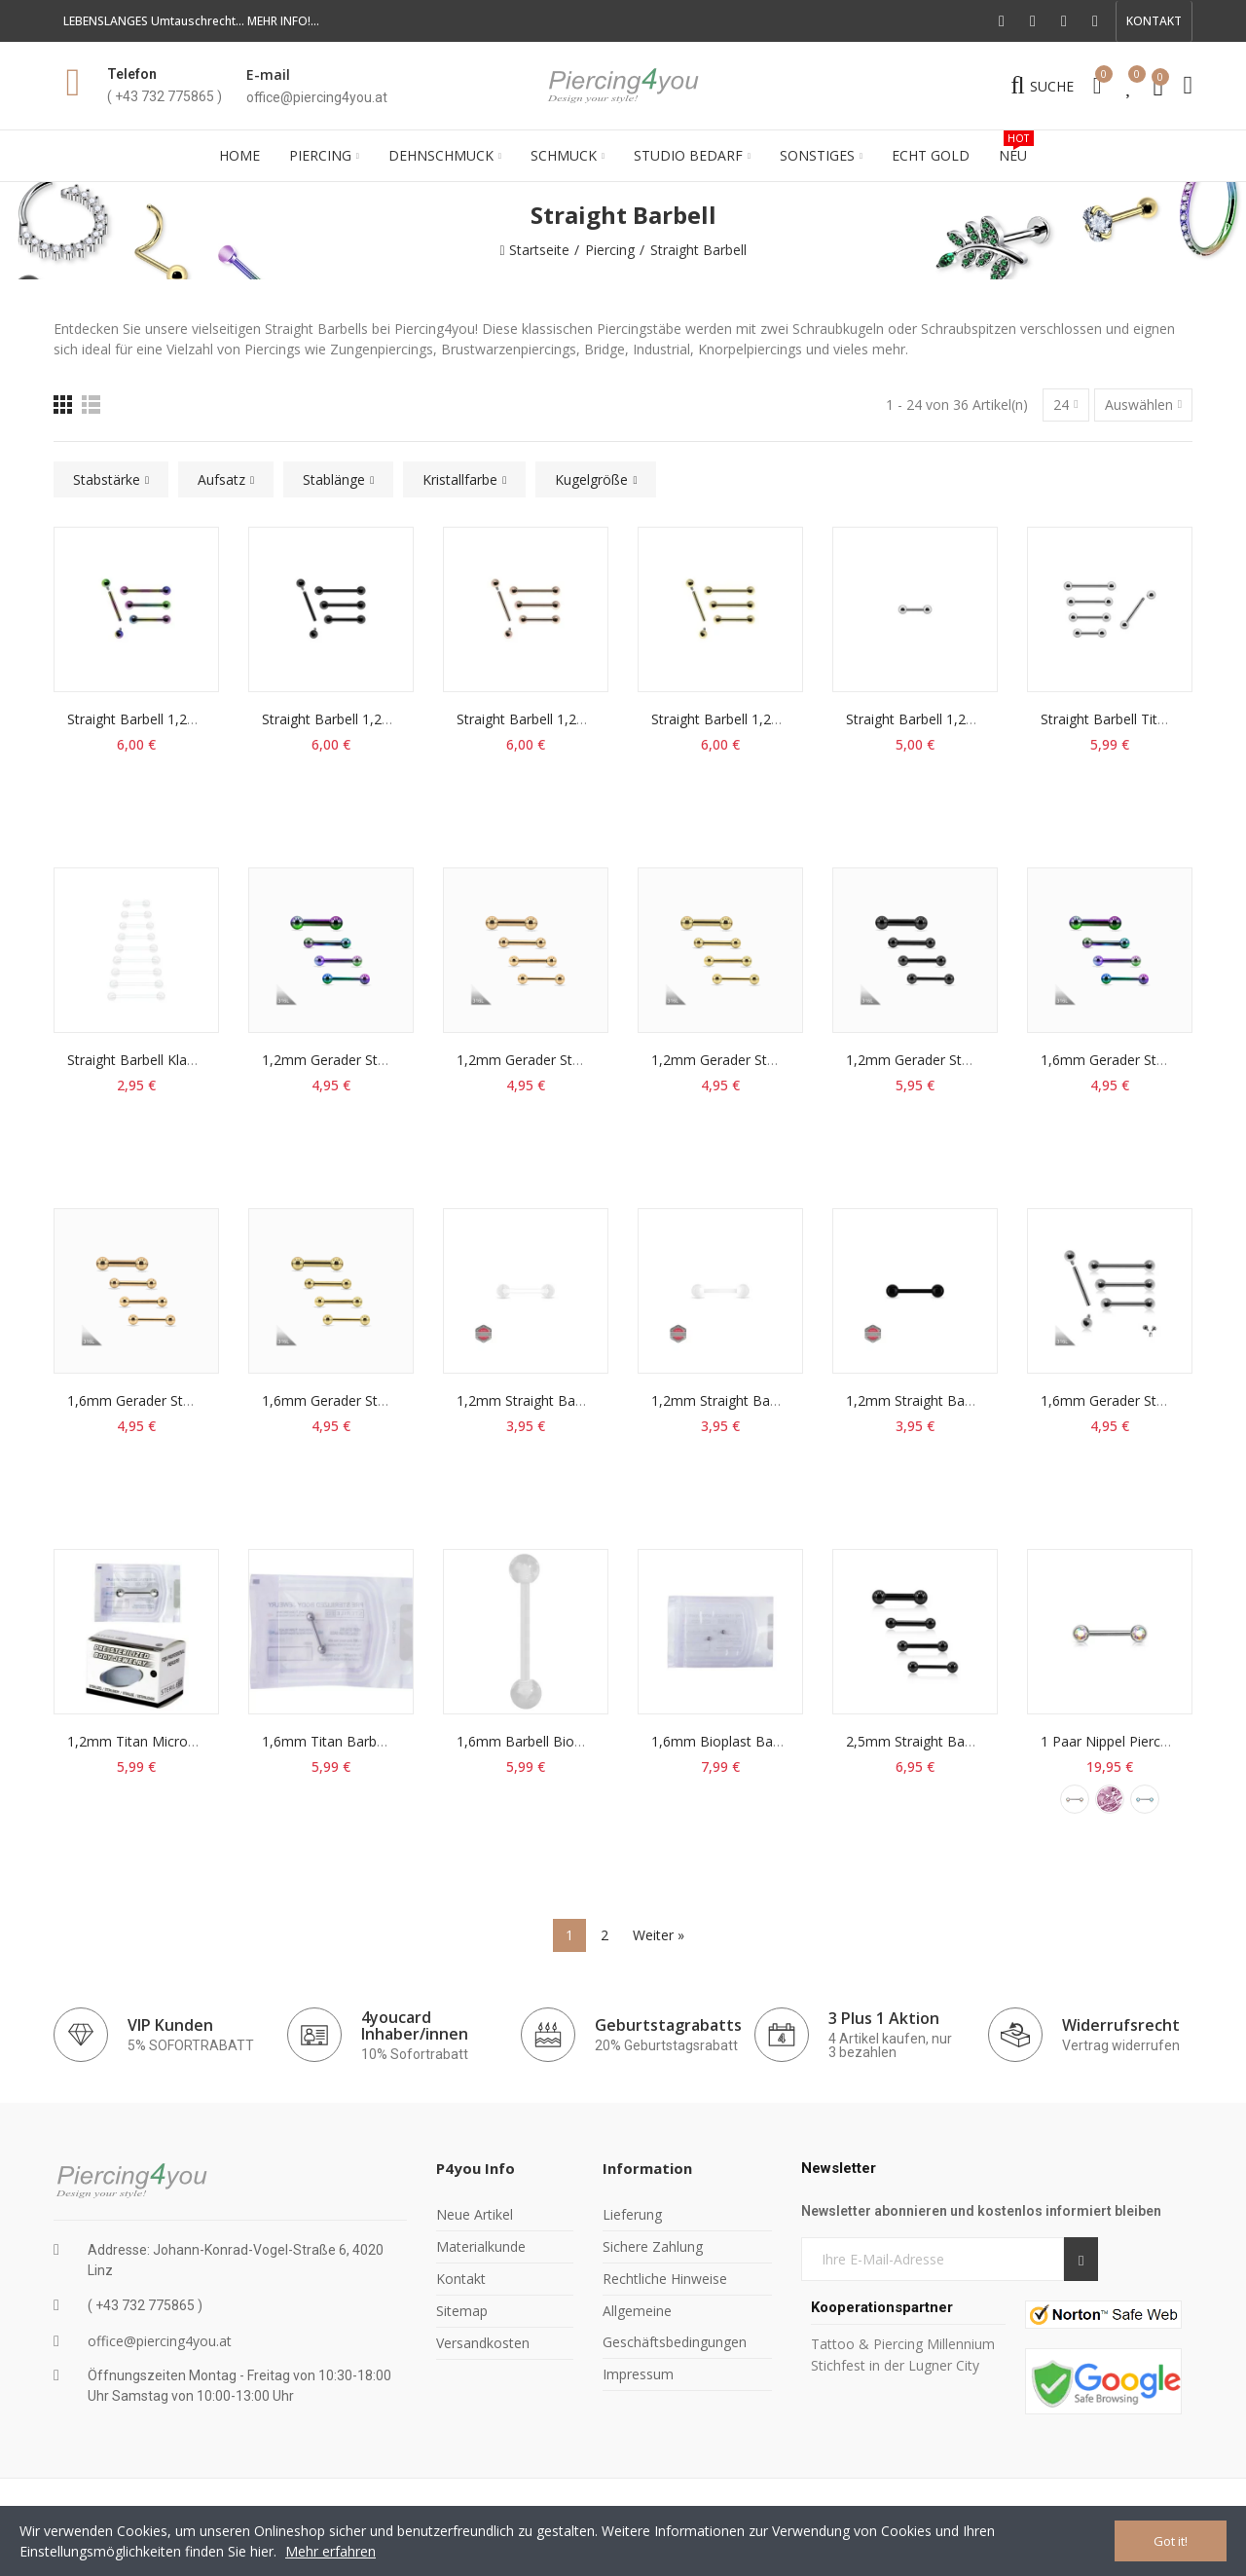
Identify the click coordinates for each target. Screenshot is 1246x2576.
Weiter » (658, 1935)
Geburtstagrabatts (668, 2025)
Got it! (1171, 2541)
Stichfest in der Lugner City (897, 2365)
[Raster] (63, 404)
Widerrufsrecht (1121, 2025)
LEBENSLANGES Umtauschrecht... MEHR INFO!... (191, 21)
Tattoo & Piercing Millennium (903, 2344)
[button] (1154, 21)
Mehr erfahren (330, 2551)
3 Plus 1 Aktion (883, 2018)
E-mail (268, 74)
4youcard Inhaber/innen (414, 2025)
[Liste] (91, 404)
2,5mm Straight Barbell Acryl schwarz (963, 1741)
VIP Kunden (170, 2025)
